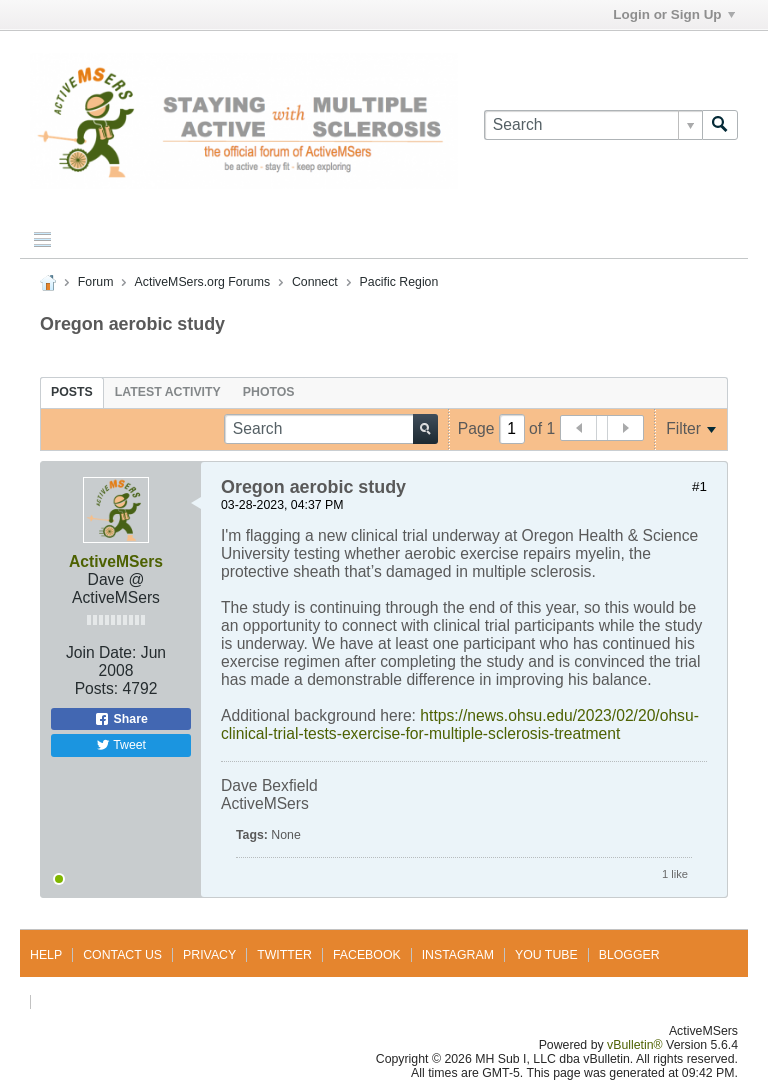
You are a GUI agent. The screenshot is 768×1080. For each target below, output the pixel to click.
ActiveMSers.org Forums (202, 282)
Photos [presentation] (269, 392)
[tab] (72, 392)
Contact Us (122, 955)
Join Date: (101, 652)
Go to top (75, 1002)
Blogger (629, 955)
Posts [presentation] (72, 392)
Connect (315, 282)
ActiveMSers (116, 561)
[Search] (593, 125)
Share (121, 719)
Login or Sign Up (673, 14)
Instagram (458, 955)
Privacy (209, 955)
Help (46, 955)
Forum (96, 282)
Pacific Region (399, 282)
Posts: (97, 688)
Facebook (367, 955)
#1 (699, 486)
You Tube (546, 955)
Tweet (121, 745)
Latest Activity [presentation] (168, 392)
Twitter (284, 955)
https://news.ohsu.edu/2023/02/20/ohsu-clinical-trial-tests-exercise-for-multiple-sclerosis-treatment (460, 724)
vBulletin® (635, 1045)
